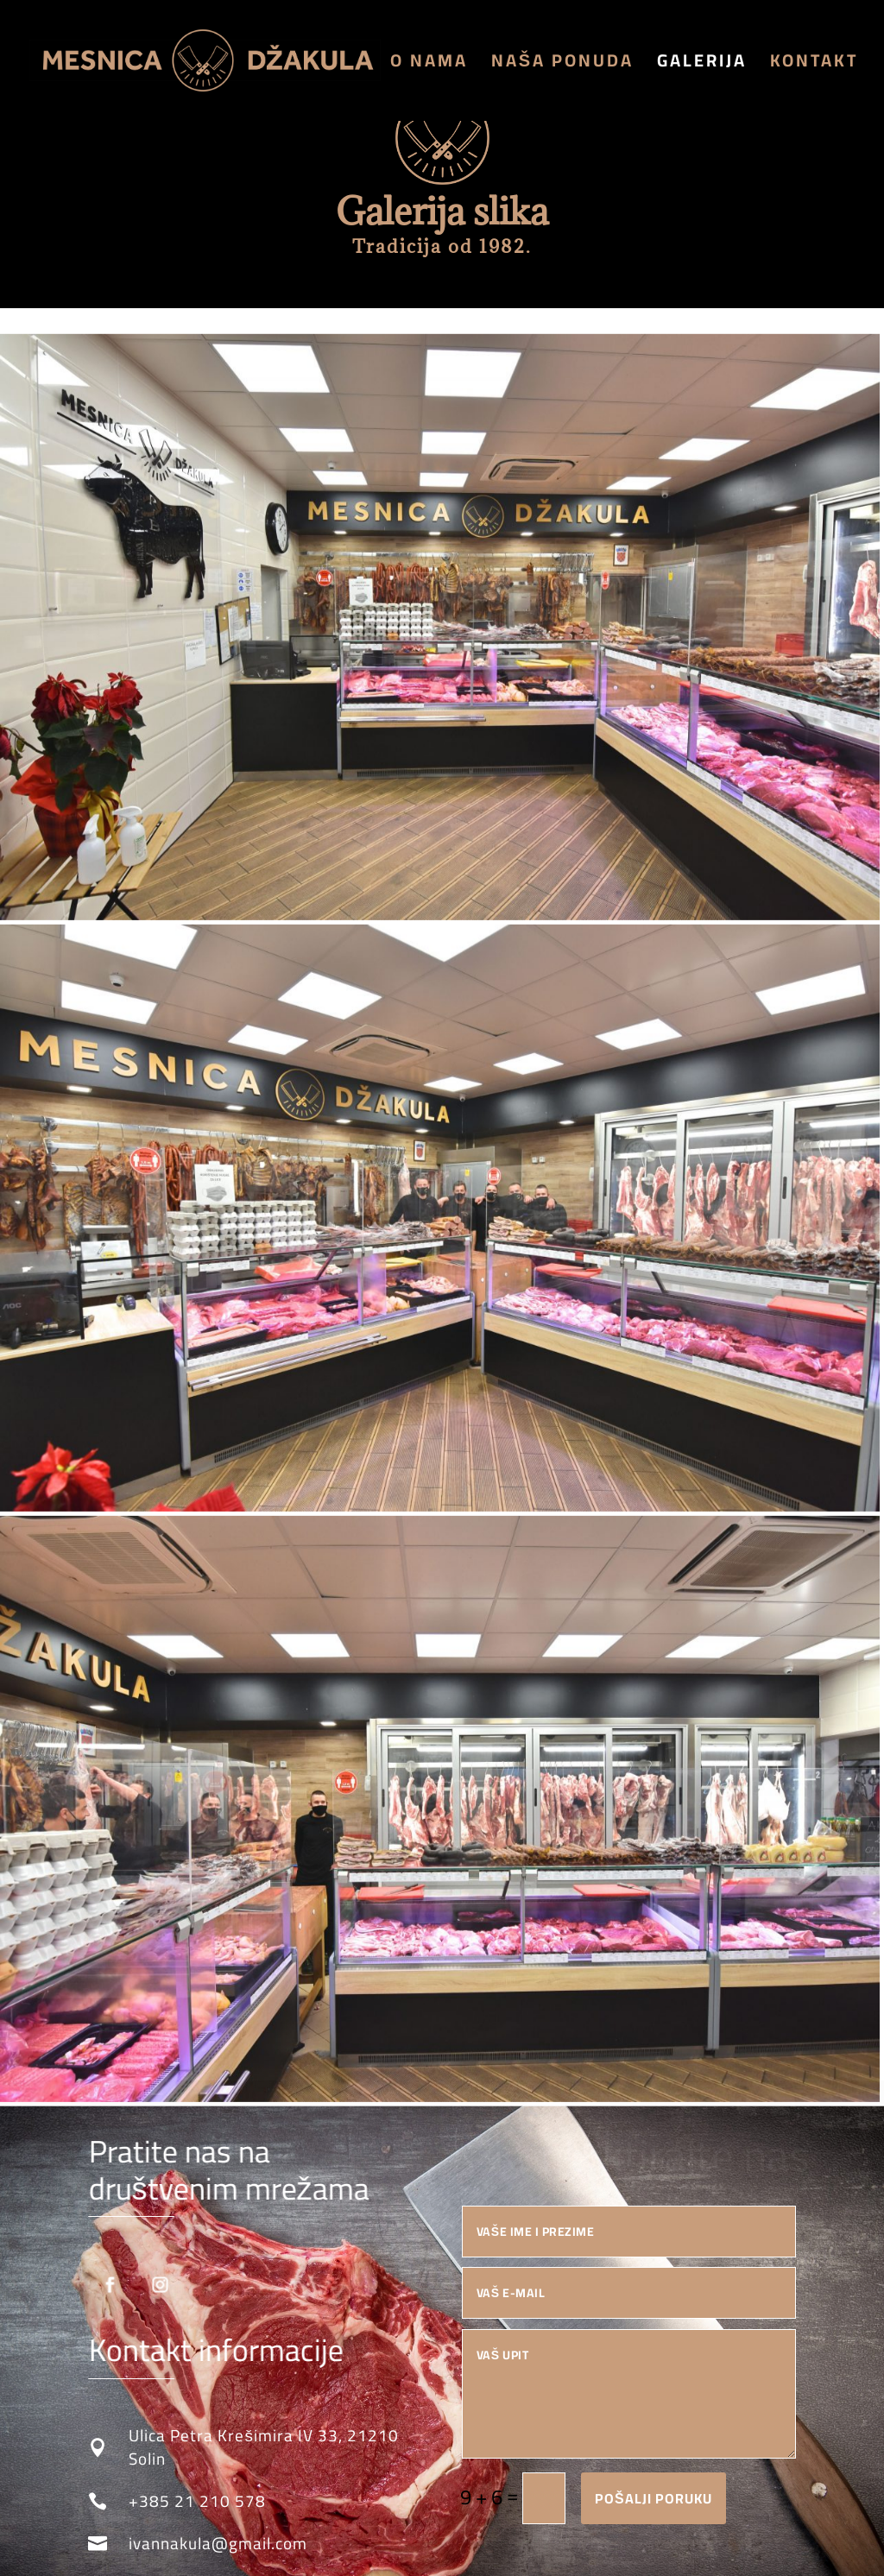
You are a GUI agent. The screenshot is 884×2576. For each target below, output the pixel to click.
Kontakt (814, 65)
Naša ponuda (562, 65)
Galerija (702, 65)
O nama (429, 65)
